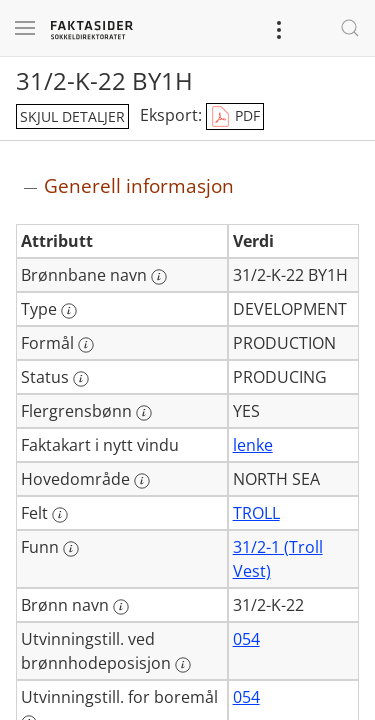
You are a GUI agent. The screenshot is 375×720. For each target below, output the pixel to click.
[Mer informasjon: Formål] (86, 345)
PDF (235, 117)
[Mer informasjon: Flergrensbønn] (144, 413)
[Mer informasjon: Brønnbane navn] (159, 277)
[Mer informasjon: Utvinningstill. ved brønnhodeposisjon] (183, 665)
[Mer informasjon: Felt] (60, 515)
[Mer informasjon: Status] (81, 379)
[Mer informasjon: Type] (69, 311)
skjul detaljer (72, 116)
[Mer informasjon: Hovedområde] (142, 481)
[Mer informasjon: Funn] (71, 549)
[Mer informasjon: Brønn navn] (121, 607)
